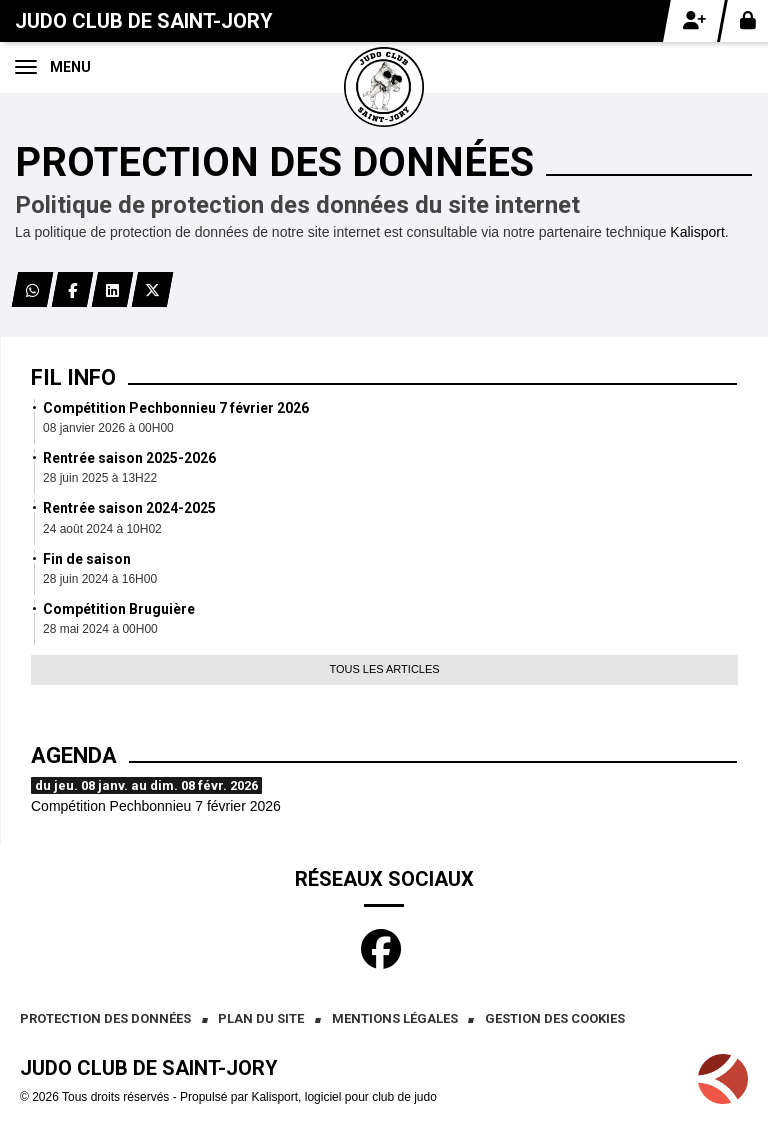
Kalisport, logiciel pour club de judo (343, 1097)
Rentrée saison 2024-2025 (129, 508)
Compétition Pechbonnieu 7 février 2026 (176, 408)
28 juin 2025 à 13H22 (100, 478)
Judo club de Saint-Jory (144, 21)
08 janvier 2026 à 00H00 (108, 428)
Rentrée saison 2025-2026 (129, 458)
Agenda (74, 755)
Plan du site (261, 1018)
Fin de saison (87, 559)
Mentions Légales (395, 1018)
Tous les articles (384, 669)
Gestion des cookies (555, 1018)
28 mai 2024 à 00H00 (100, 629)
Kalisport (697, 232)
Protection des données (105, 1018)
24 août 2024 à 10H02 (102, 529)
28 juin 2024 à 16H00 (100, 579)
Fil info (73, 377)
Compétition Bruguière (119, 609)
